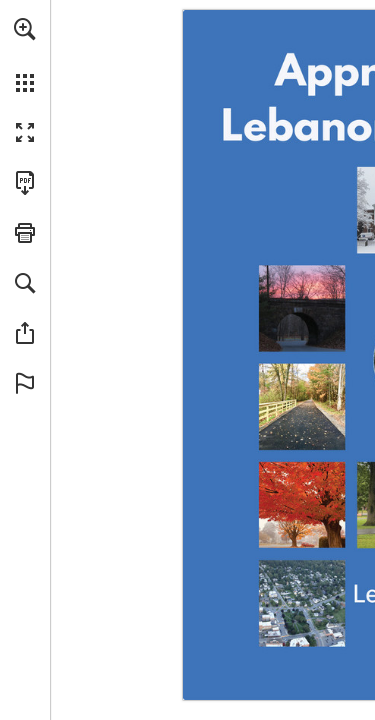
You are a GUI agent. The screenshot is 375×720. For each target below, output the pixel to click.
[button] (25, 29)
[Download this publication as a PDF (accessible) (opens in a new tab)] (25, 183)
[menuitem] (25, 55)
